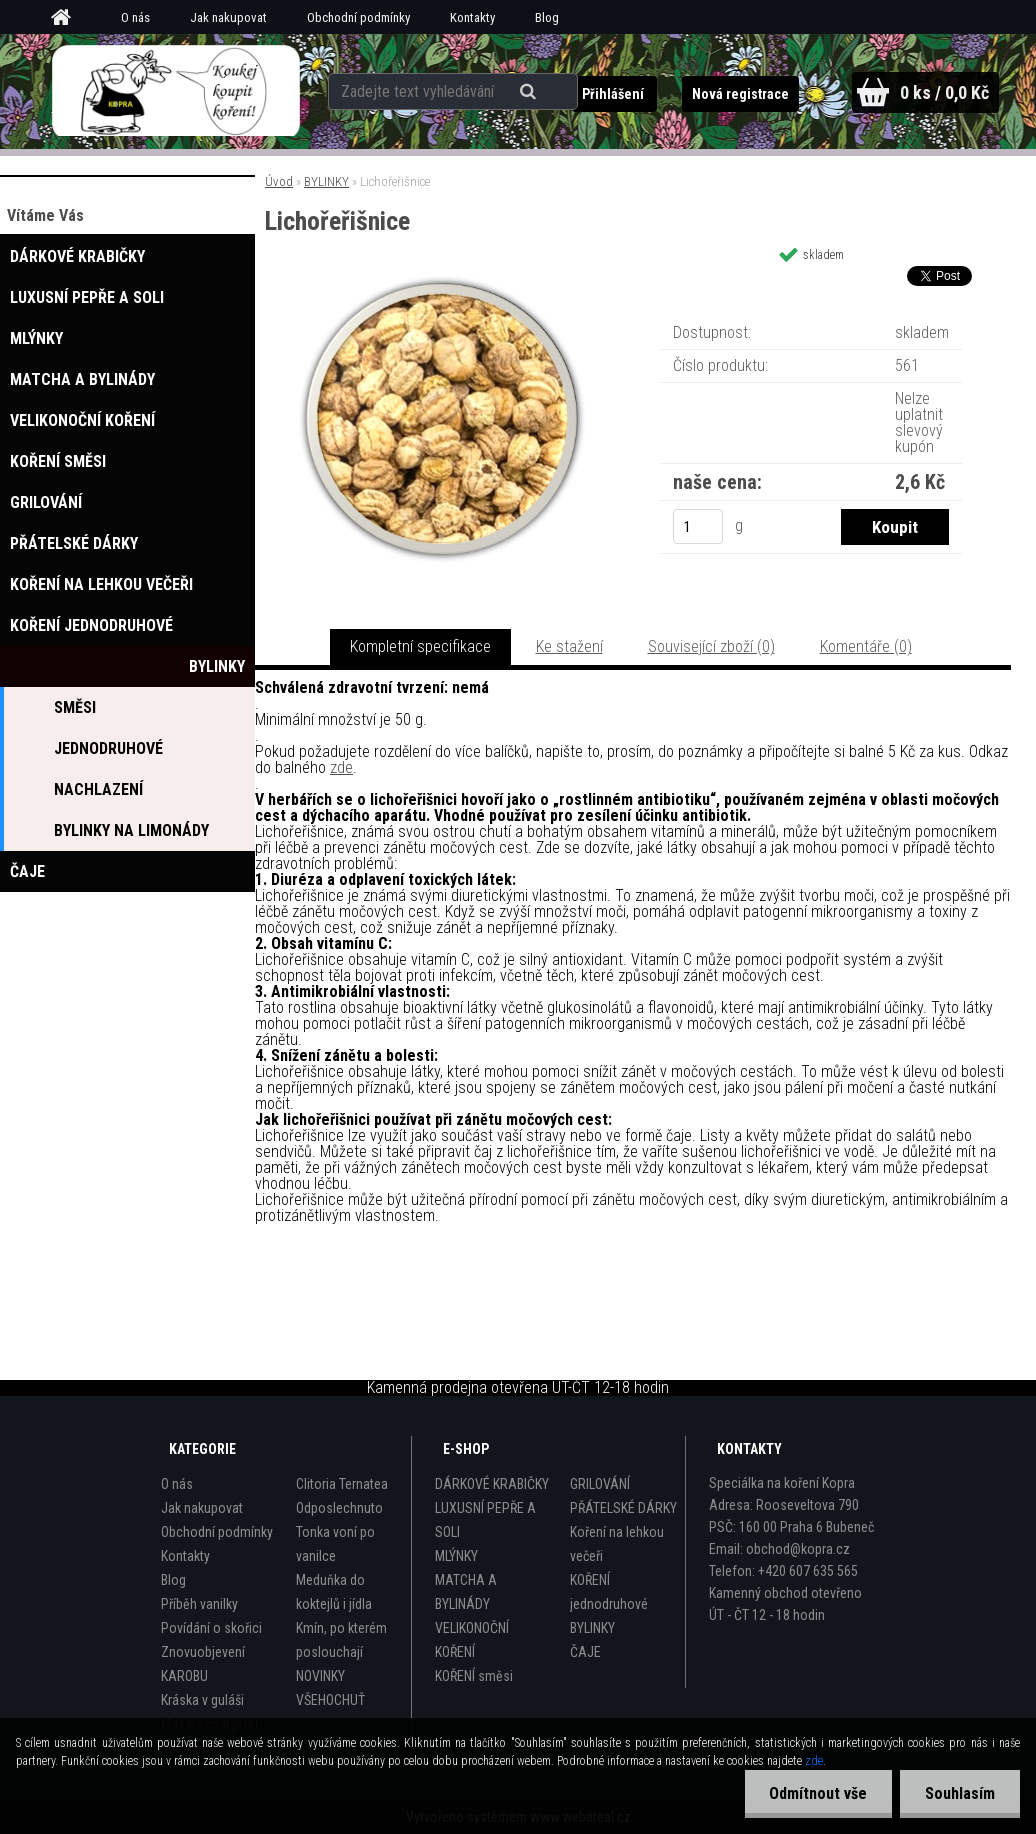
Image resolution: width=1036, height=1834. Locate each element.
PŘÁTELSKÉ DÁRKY (623, 1508)
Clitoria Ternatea (342, 1484)
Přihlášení (613, 94)
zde (341, 767)
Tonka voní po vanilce (335, 1544)
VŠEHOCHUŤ (330, 1700)
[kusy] (698, 526)
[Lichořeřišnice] (442, 281)
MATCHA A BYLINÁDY (466, 1592)
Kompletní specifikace (420, 646)
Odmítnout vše (818, 1793)
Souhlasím (960, 1793)
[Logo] (175, 91)
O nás (135, 17)
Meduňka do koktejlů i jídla (334, 1592)
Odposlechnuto (339, 1508)
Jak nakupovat (228, 17)
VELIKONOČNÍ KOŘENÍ (472, 1640)
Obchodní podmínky (358, 17)
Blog (547, 17)
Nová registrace (739, 94)
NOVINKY (320, 1676)
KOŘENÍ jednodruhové (609, 1592)
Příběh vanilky (199, 1604)
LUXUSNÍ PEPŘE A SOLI (485, 1520)
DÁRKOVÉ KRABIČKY (492, 1484)
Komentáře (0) (866, 646)
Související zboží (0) (711, 646)
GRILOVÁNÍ (600, 1484)
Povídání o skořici (211, 1628)
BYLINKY (326, 181)
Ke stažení (569, 646)
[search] (530, 92)
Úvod (279, 181)
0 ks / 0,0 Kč (944, 92)
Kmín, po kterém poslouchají (341, 1640)
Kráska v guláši (202, 1700)
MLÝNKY (456, 1556)
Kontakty (472, 17)
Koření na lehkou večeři (617, 1544)
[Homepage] (68, 18)
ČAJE (585, 1652)
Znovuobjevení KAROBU (203, 1664)
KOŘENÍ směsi (474, 1676)
